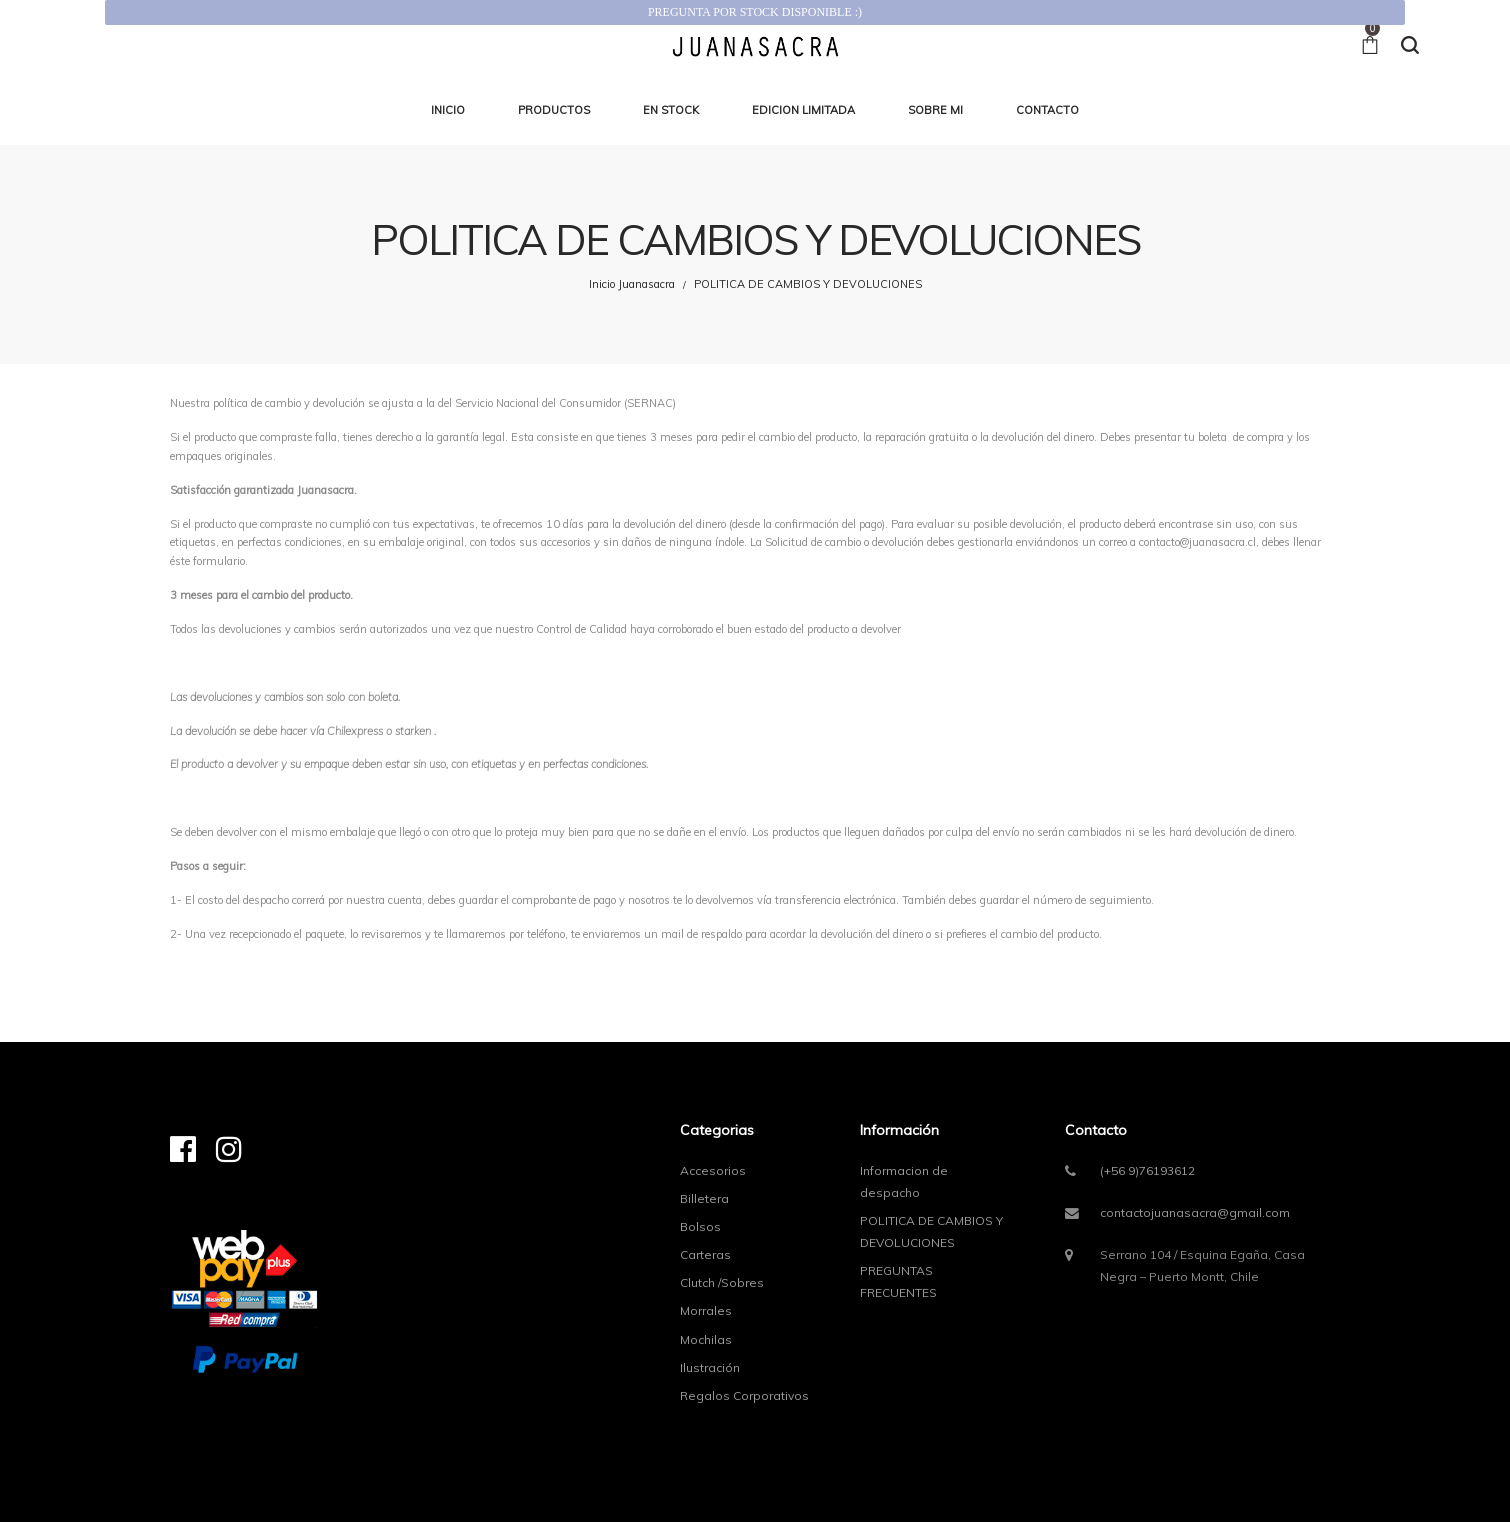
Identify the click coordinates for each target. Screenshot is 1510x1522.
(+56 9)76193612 (1147, 1170)
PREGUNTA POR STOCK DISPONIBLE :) (755, 12)
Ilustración (710, 1367)
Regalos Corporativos (744, 1395)
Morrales (706, 1310)
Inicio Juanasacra (632, 284)
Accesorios (713, 1170)
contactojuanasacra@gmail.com (1195, 1212)
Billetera (704, 1198)
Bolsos (700, 1226)
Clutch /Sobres (722, 1282)
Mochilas (706, 1339)
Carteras (705, 1254)
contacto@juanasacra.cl (1197, 542)
